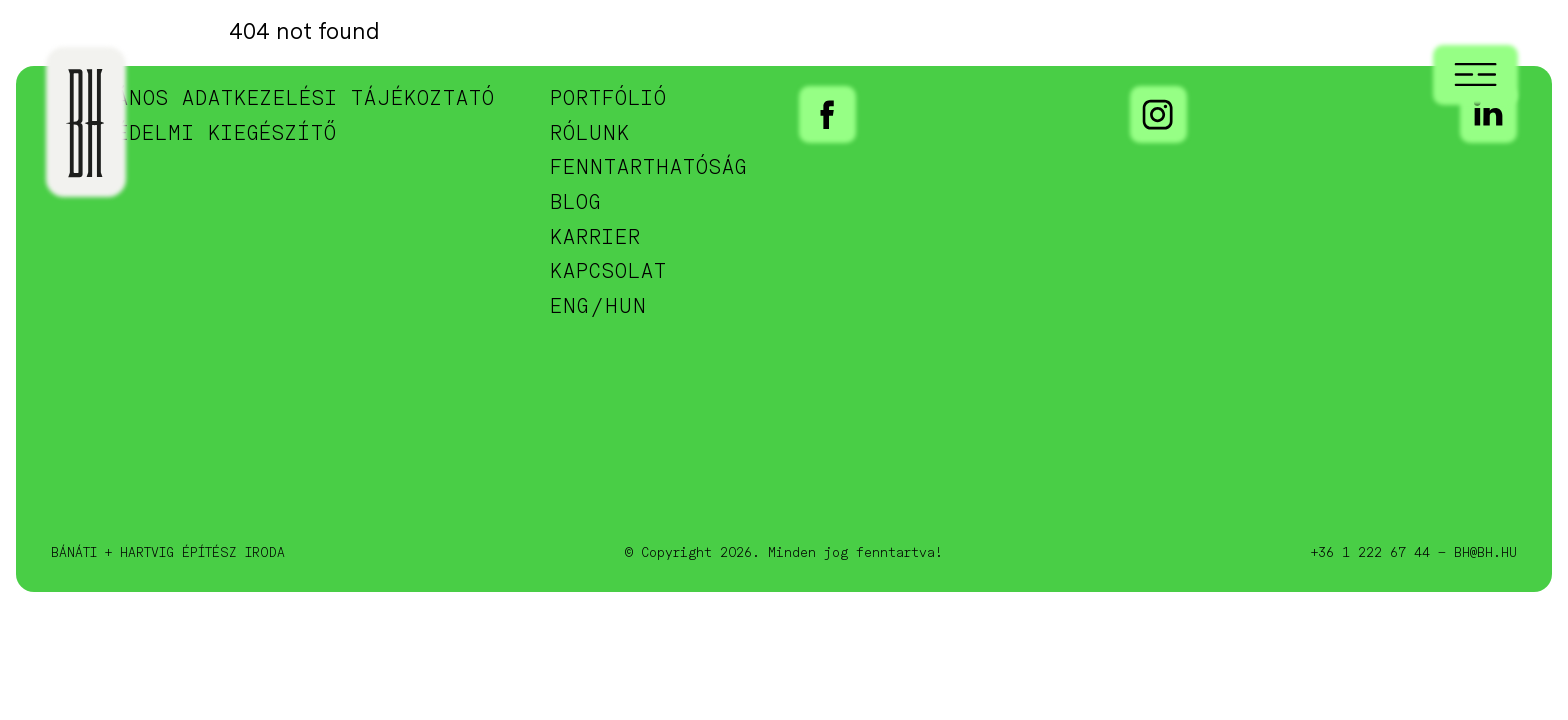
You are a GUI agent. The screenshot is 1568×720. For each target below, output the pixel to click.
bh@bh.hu (1485, 553)
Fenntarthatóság (648, 168)
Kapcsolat (608, 272)
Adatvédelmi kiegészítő (194, 134)
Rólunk (590, 134)
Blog (575, 203)
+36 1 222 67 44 (1370, 553)
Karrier (595, 238)
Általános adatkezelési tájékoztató (273, 99)
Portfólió (608, 99)
